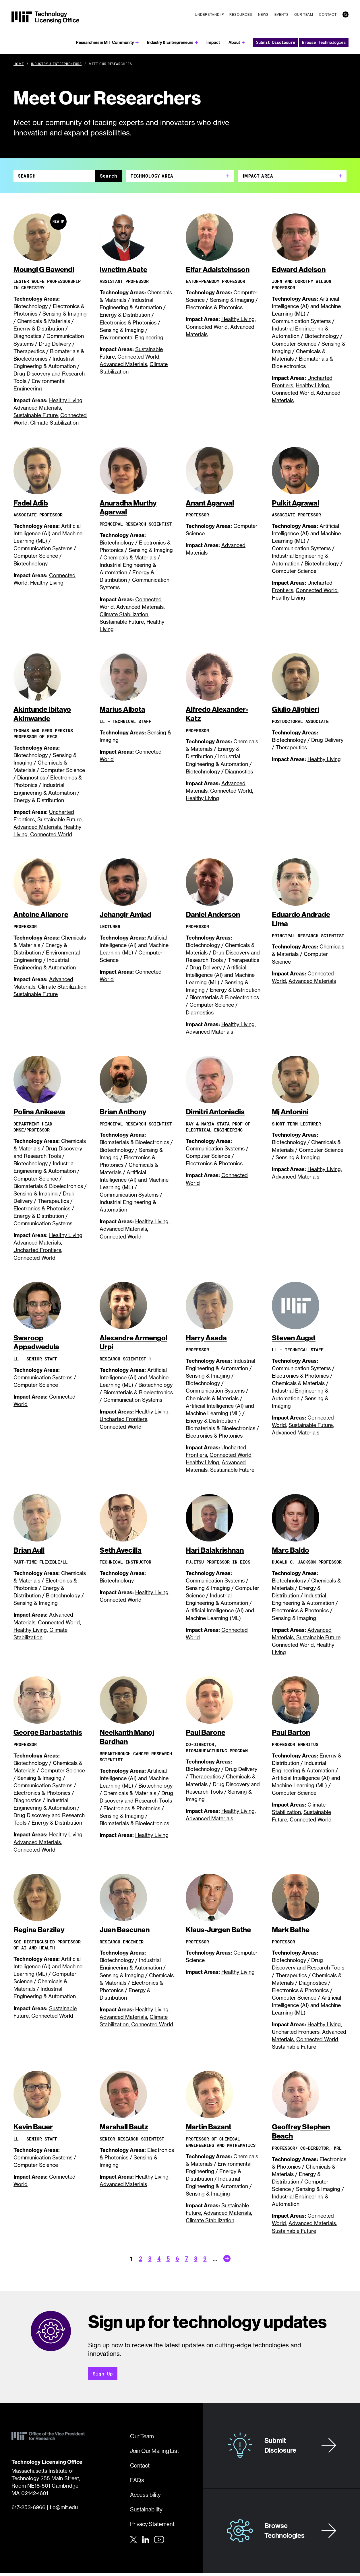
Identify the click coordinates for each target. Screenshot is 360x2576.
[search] (345, 14)
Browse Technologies (324, 42)
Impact (213, 42)
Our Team (303, 14)
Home (18, 63)
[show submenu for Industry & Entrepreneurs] (196, 42)
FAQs (137, 2482)
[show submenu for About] (243, 42)
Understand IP (209, 14)
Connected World (138, 357)
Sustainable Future (35, 415)
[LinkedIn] (145, 2541)
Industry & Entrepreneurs (170, 42)
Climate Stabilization (54, 423)
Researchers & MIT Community (105, 42)
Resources (240, 14)
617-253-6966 (28, 2510)
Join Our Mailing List (154, 2453)
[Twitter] (133, 2541)
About (234, 42)
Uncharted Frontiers (37, 1252)
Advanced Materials (37, 408)
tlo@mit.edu (64, 2510)
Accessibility (145, 2497)
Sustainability (146, 2511)
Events (281, 14)
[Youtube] (159, 2542)
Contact (328, 14)
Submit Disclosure (275, 42)
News (263, 14)
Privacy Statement (152, 2526)
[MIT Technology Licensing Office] (45, 17)
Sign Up (103, 2376)
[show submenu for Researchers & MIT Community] (137, 42)
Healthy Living (65, 400)
